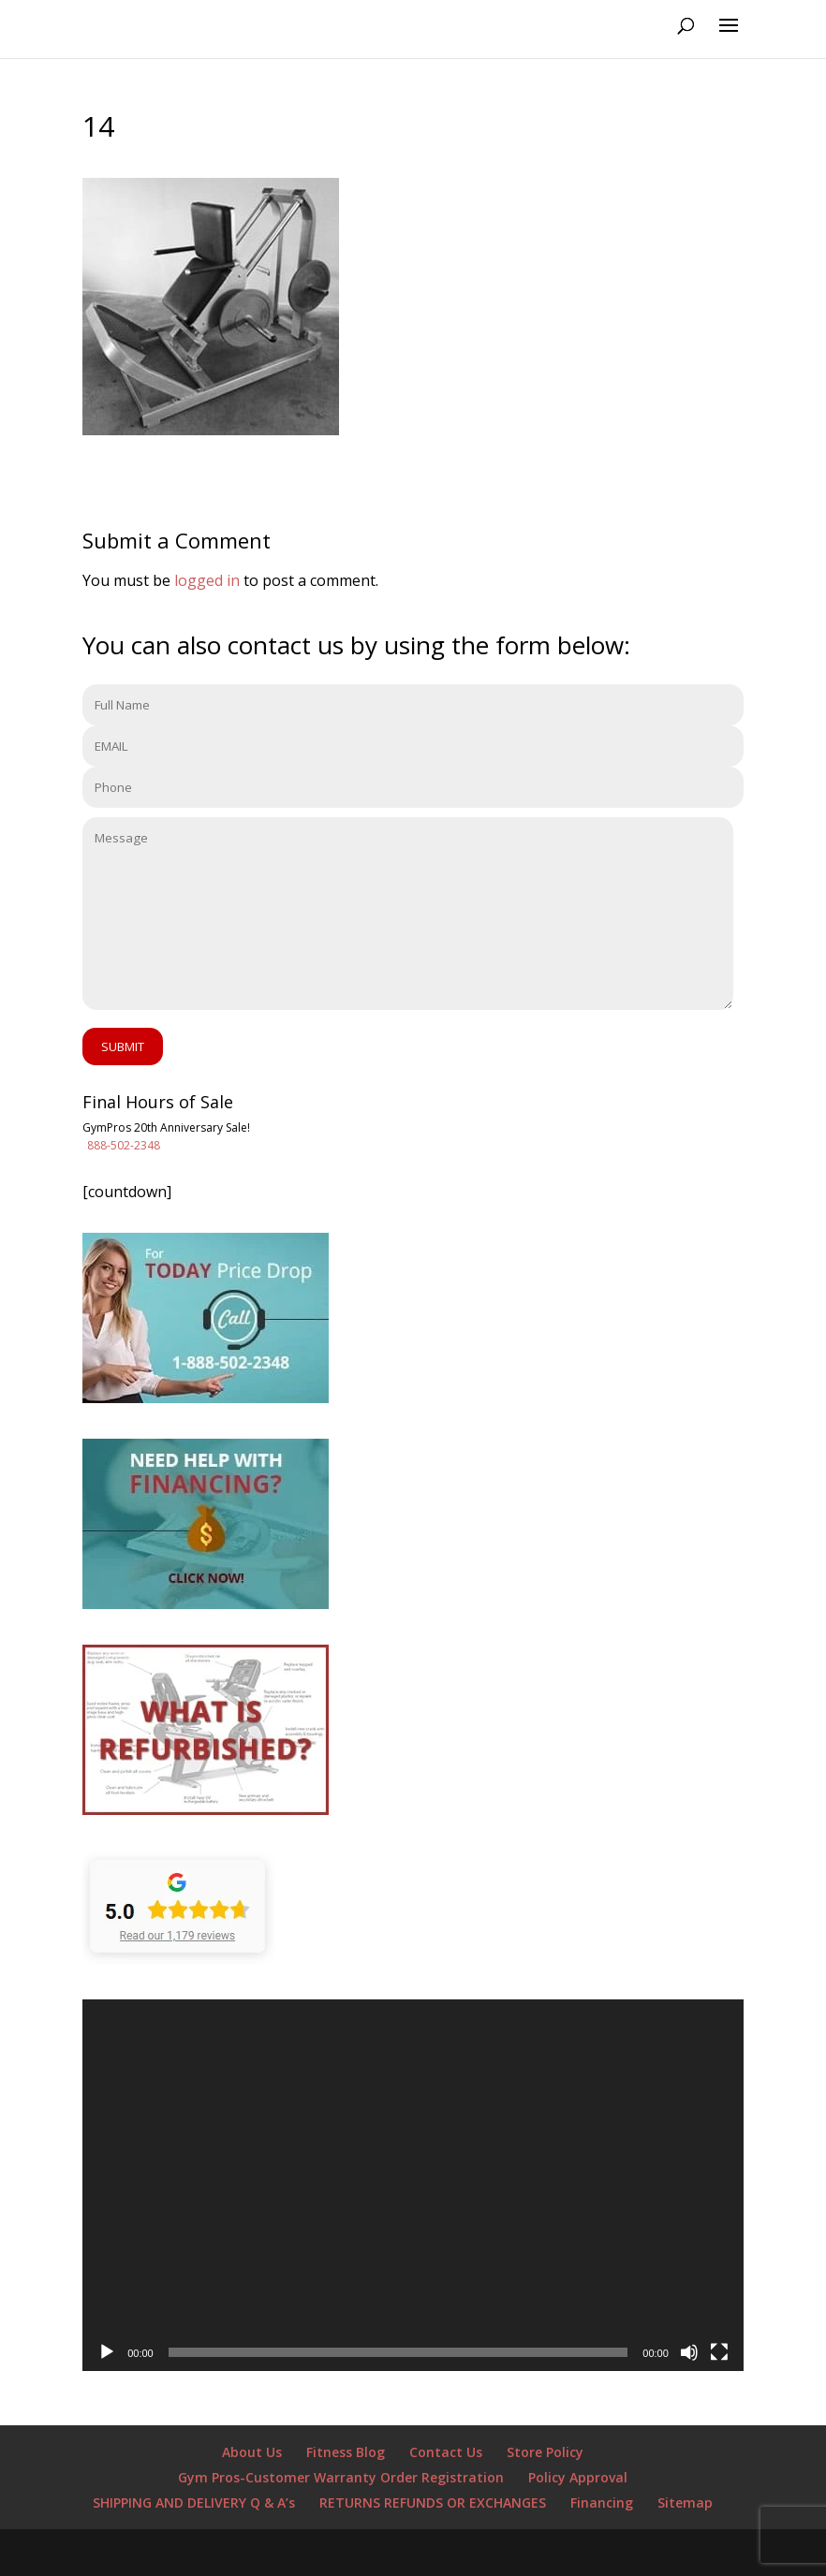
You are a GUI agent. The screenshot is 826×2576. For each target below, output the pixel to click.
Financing (601, 2502)
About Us (252, 2452)
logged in (207, 580)
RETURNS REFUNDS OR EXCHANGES (432, 2502)
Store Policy (545, 2452)
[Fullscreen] (719, 2352)
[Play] (106, 2352)
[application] (413, 2185)
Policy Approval (577, 2477)
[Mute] (689, 2352)
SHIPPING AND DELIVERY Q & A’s (194, 2502)
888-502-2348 (123, 1145)
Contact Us (445, 2452)
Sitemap (685, 2502)
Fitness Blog (345, 2452)
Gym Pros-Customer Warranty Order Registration (341, 2477)
